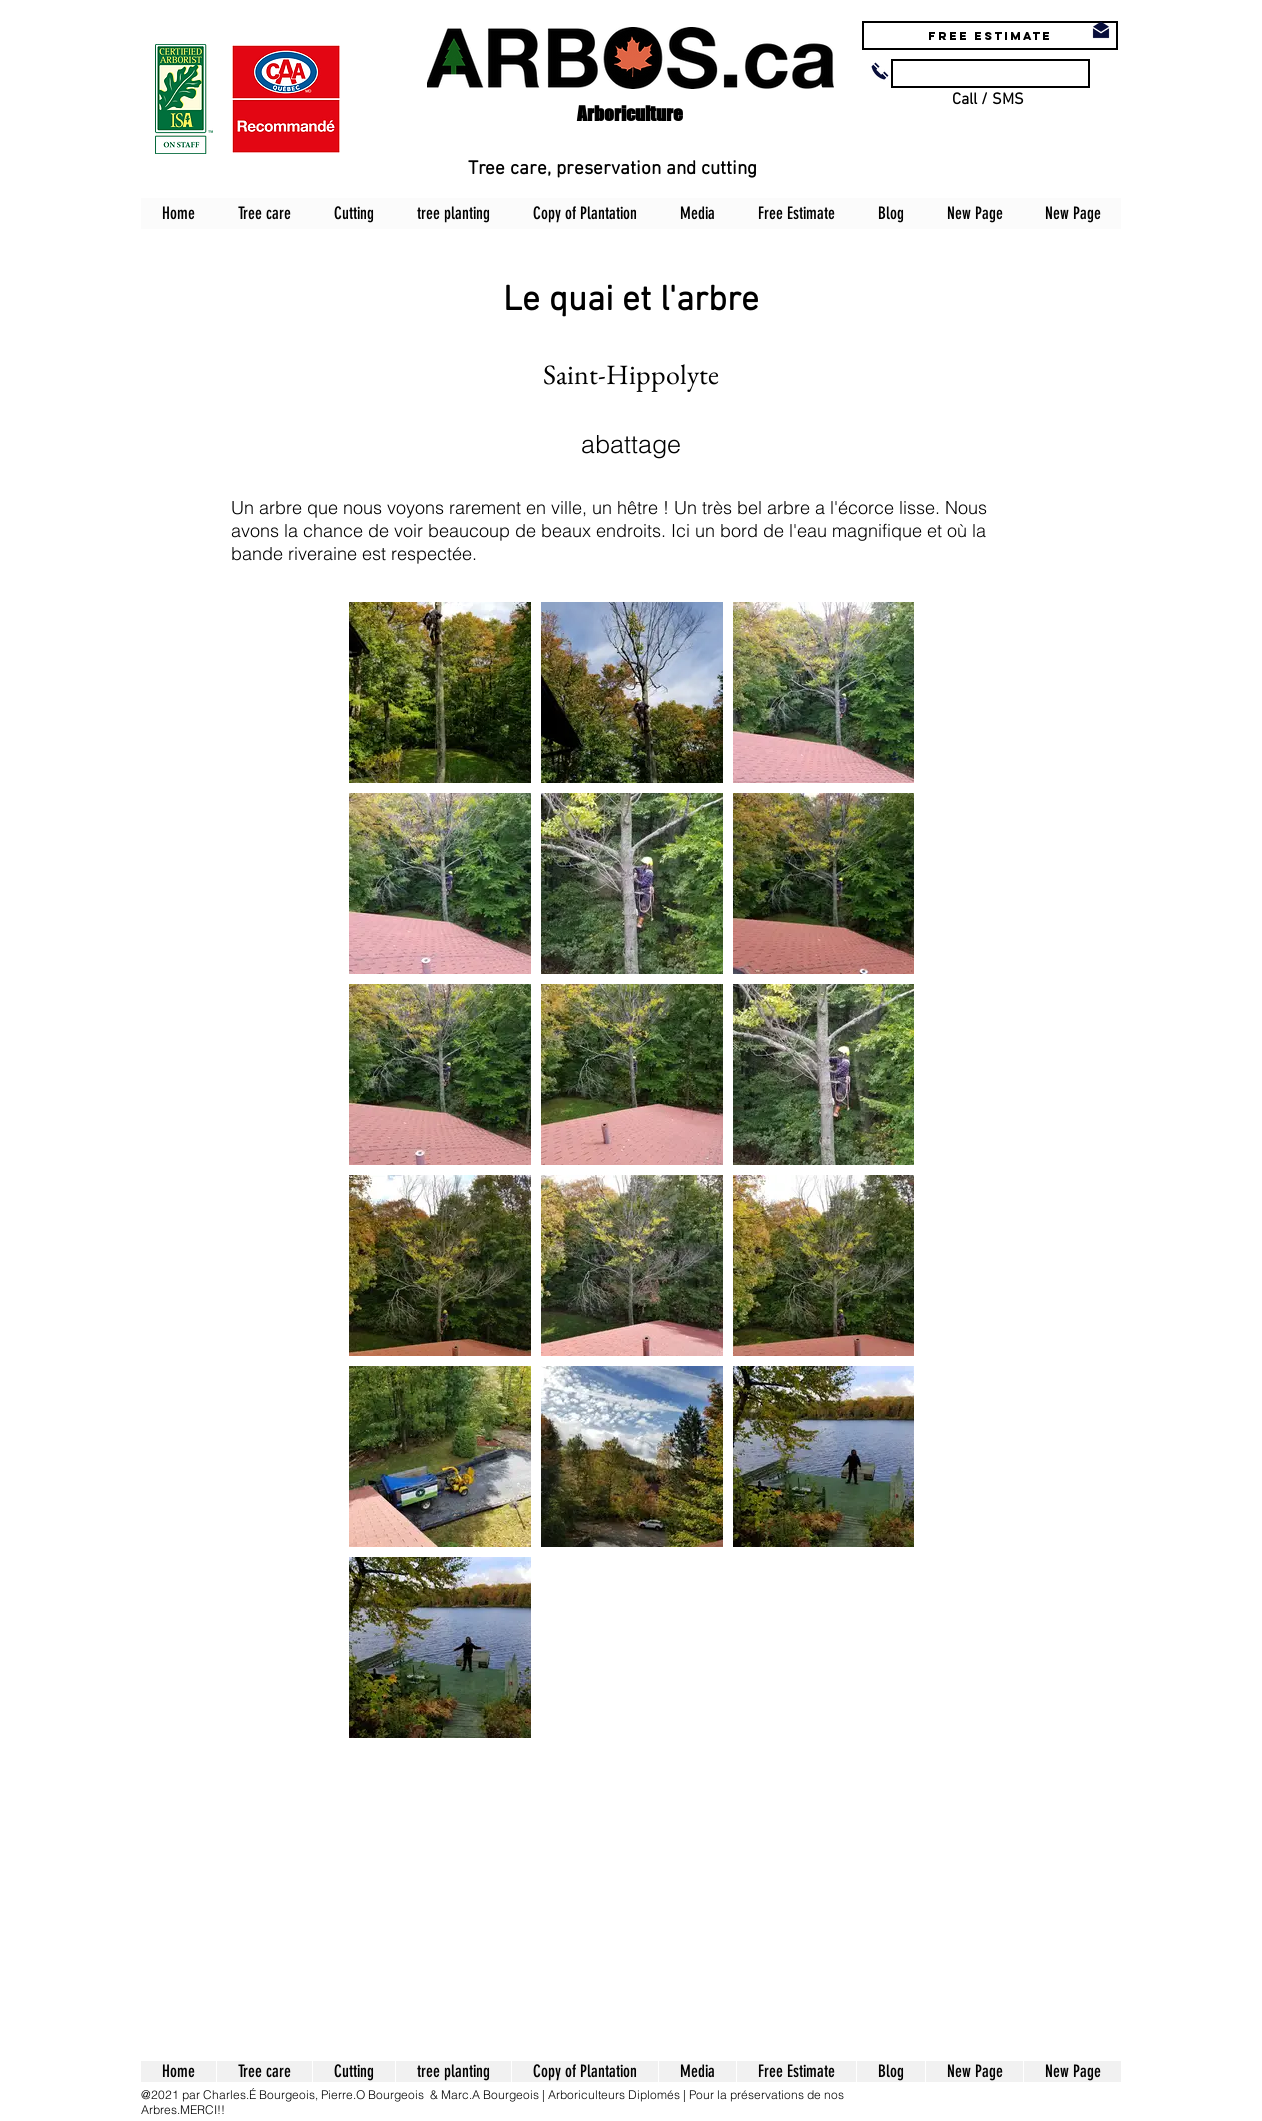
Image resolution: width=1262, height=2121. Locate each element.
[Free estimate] (990, 35)
